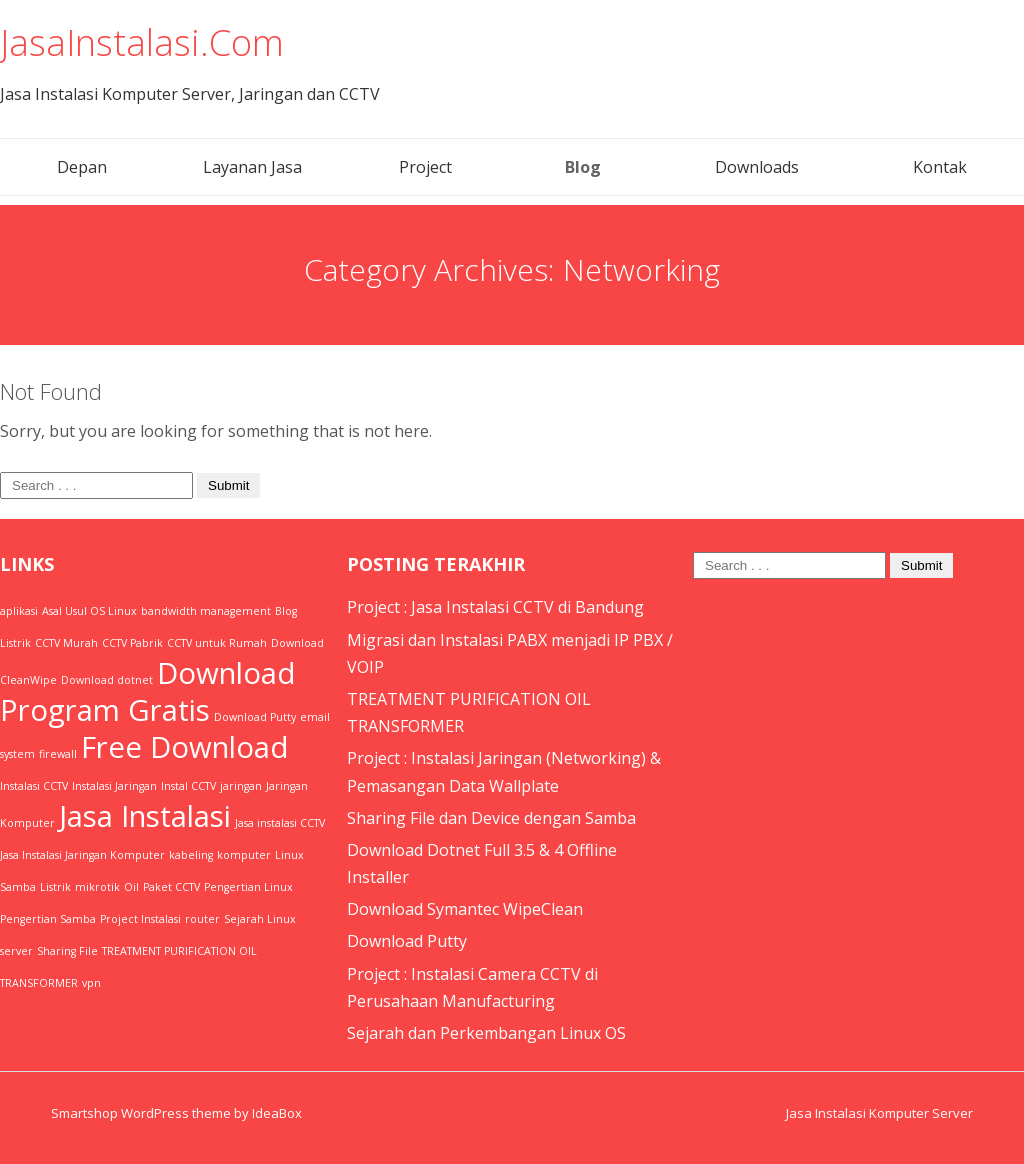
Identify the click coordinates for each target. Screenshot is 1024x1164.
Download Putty (407, 941)
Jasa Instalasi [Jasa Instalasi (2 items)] (145, 816)
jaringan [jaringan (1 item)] (241, 786)
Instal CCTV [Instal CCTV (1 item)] (188, 786)
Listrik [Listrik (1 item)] (55, 887)
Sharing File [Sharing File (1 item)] (67, 951)
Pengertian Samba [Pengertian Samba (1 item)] (48, 919)
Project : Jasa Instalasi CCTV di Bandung (495, 607)
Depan (82, 167)
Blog (583, 167)
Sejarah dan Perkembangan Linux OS (486, 1033)
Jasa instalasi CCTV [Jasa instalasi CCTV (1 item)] (280, 823)
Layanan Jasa (252, 167)
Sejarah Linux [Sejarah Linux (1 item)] (260, 919)
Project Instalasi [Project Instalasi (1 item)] (140, 919)
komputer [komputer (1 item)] (244, 855)
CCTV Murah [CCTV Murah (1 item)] (66, 643)
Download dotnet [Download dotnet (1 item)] (107, 680)
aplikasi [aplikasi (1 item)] (19, 611)
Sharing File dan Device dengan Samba (491, 818)
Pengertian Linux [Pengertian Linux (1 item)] (248, 887)
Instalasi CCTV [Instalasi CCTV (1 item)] (34, 786)
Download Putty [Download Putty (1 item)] (255, 717)
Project (425, 167)
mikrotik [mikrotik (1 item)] (97, 887)
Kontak (940, 167)
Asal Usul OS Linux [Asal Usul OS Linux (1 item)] (89, 611)
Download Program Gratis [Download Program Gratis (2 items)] (148, 691)
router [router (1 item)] (202, 919)
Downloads (757, 167)
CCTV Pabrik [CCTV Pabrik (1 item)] (132, 643)
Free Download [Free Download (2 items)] (185, 747)
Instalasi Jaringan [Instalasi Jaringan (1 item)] (114, 786)
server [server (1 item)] (16, 951)
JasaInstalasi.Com (142, 42)
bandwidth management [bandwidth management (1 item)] (206, 611)
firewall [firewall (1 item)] (58, 754)
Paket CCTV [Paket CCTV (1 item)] (171, 887)
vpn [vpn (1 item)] (91, 983)
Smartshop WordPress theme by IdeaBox (176, 1113)
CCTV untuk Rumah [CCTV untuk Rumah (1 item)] (217, 643)
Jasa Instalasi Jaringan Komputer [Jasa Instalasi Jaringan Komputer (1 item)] (82, 855)
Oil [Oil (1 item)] (131, 887)
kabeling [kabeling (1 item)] (191, 855)
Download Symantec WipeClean (465, 909)
